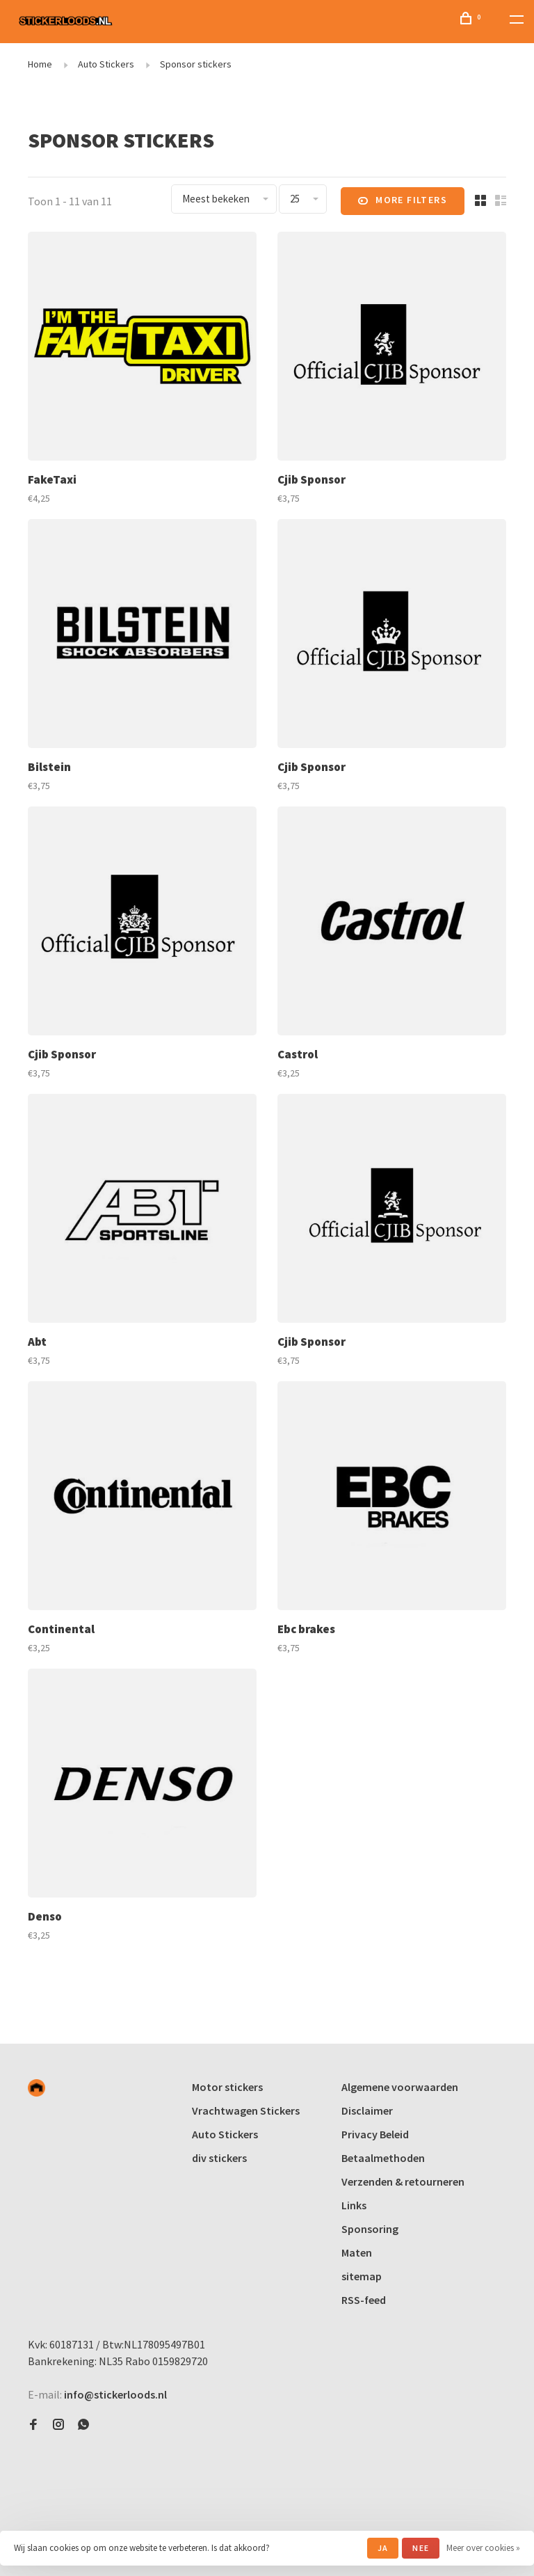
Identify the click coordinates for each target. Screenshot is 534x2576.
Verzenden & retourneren (402, 2181)
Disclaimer (367, 2110)
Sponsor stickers (196, 64)
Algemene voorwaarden (399, 2087)
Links (353, 2205)
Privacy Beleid (375, 2134)
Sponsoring (369, 2229)
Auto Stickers (106, 64)
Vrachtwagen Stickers (246, 2110)
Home (40, 64)
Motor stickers (227, 2087)
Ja (383, 2548)
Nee (420, 2548)
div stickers (219, 2158)
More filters (402, 201)
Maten (356, 2252)
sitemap (361, 2276)
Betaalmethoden (383, 2158)
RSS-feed (363, 2300)
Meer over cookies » (483, 2548)
